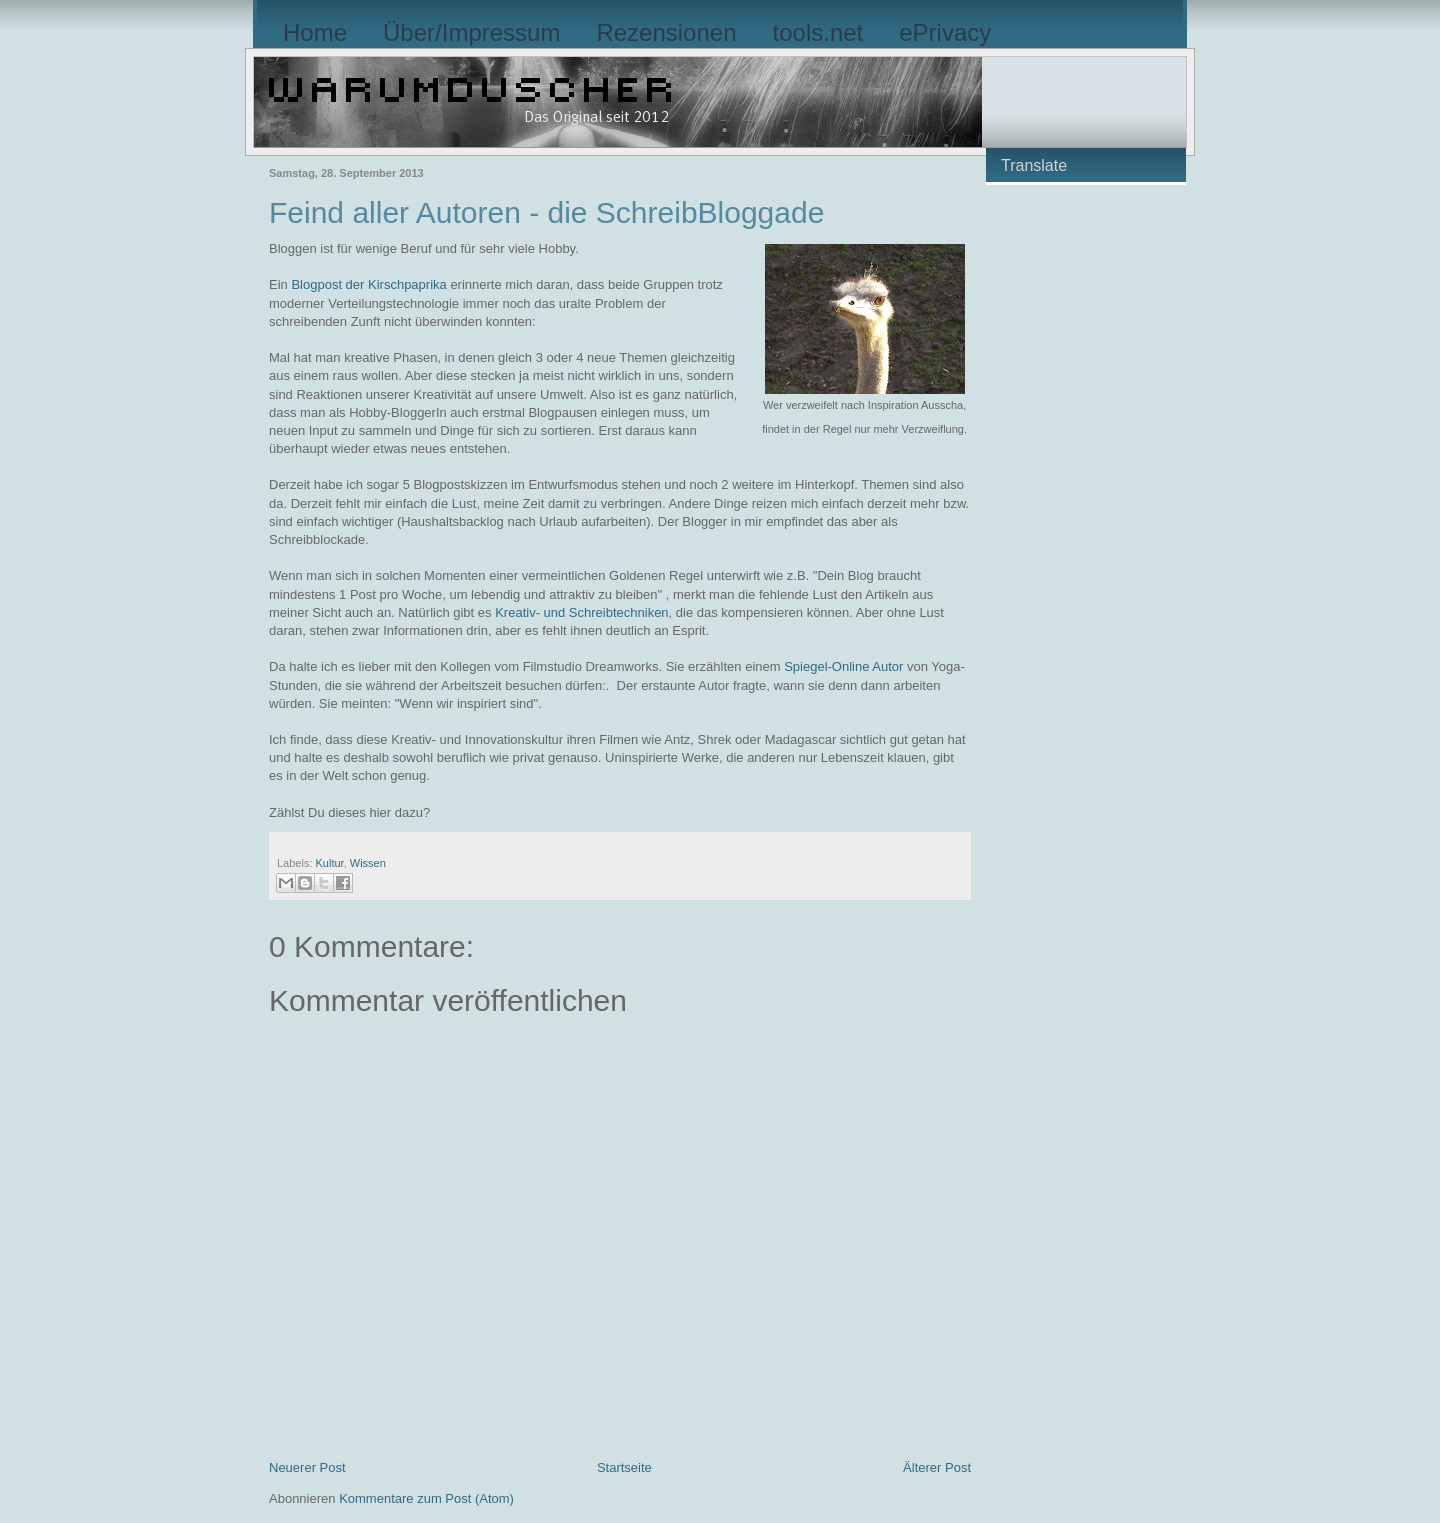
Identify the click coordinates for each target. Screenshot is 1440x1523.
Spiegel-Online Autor (843, 666)
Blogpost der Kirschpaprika (367, 284)
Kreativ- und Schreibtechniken (581, 612)
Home (315, 32)
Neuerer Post (307, 1467)
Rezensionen (666, 32)
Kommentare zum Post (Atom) (426, 1498)
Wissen (368, 863)
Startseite (624, 1467)
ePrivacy (945, 32)
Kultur (330, 863)
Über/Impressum (471, 32)
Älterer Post (937, 1467)
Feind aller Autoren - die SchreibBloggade (546, 212)
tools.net (818, 32)
